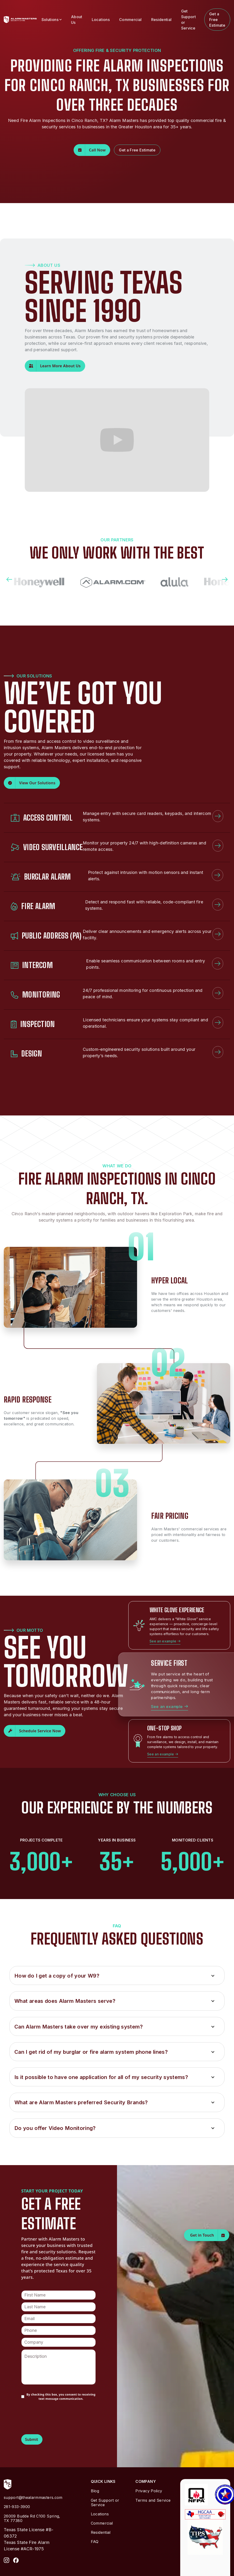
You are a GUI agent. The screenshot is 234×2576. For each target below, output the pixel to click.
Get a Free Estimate (217, 20)
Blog (95, 2490)
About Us (76, 19)
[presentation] (57, 2414)
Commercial (130, 19)
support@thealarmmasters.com (33, 2497)
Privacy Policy (148, 2490)
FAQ (95, 2541)
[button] (51, 19)
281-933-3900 (17, 2506)
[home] (20, 19)
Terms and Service (153, 2500)
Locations (101, 19)
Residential (161, 19)
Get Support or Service (188, 19)
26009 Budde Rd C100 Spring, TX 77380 (32, 2518)
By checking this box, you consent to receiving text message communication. (60, 2396)
